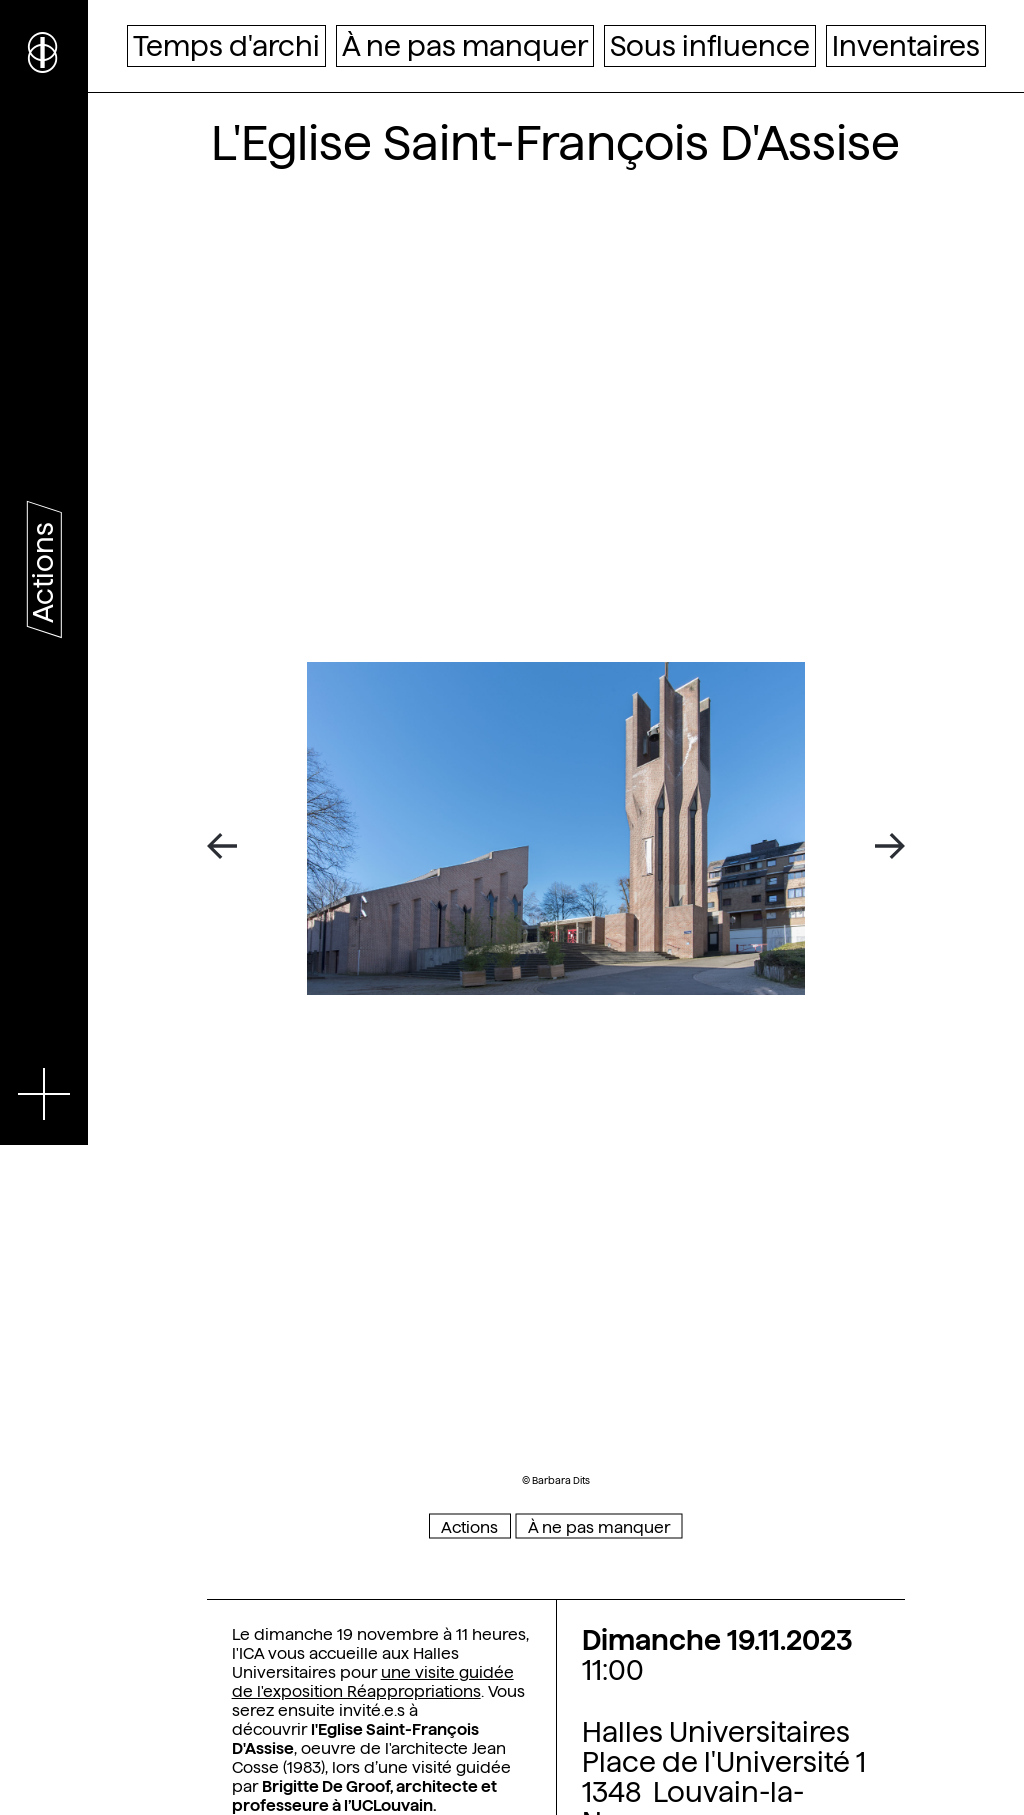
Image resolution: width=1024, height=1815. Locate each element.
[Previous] (229, 846)
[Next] (883, 846)
